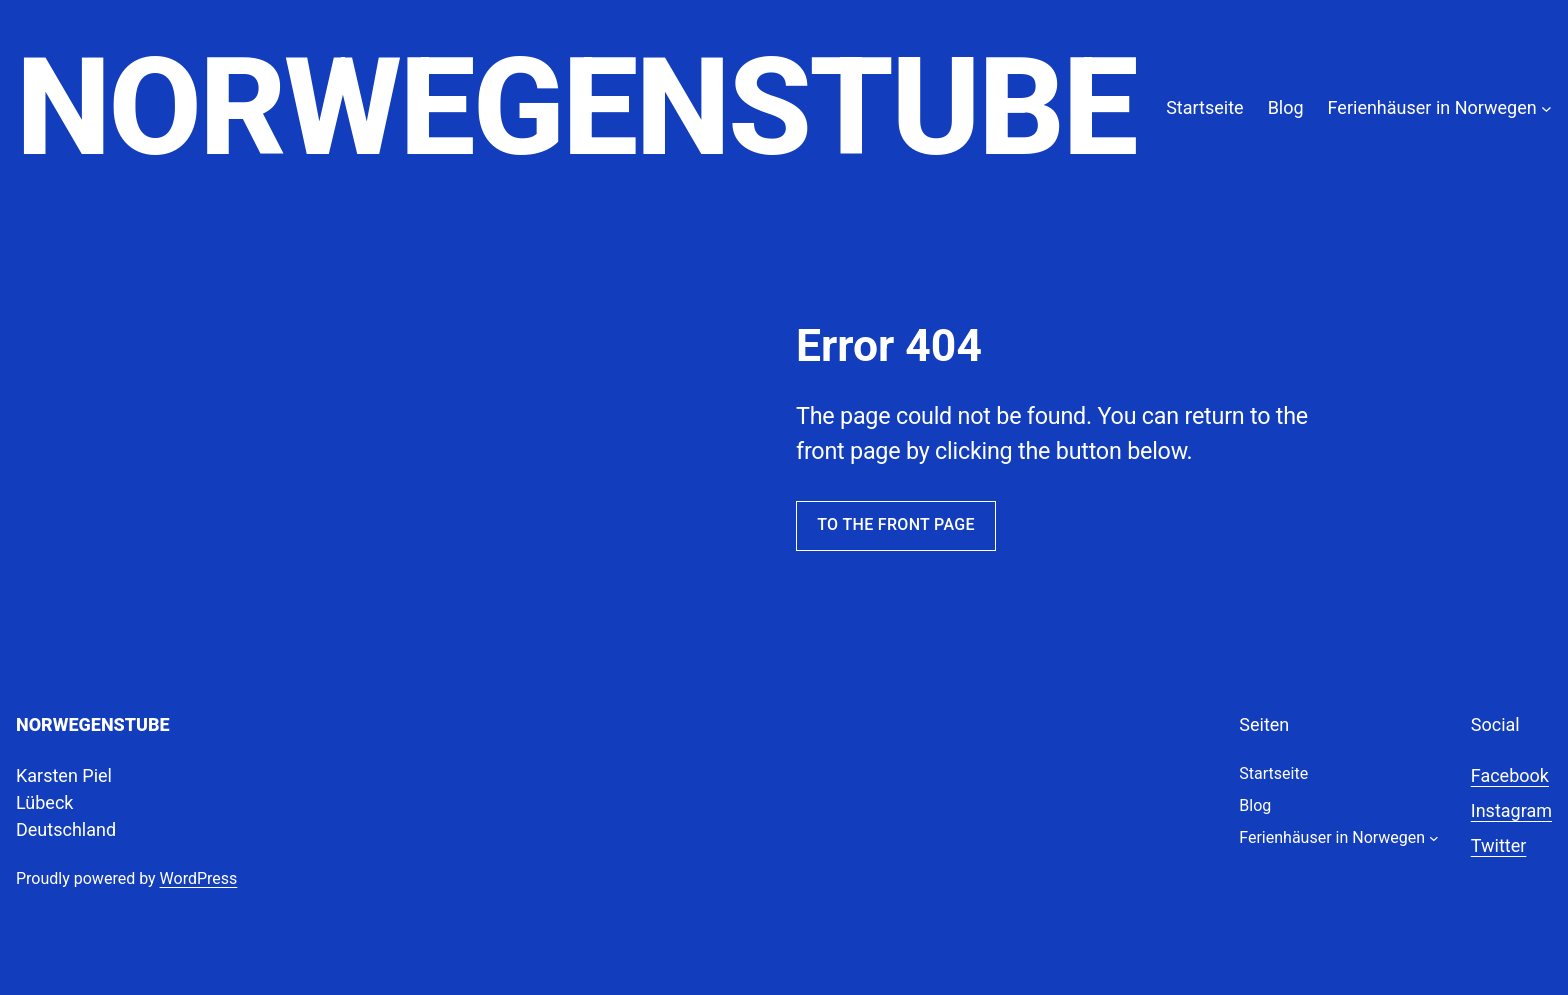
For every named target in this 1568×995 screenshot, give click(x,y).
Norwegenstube (576, 107)
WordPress (199, 878)
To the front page (896, 524)
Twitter (1499, 845)
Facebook (1510, 775)
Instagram (1511, 810)
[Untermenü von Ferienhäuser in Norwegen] (1546, 107)
